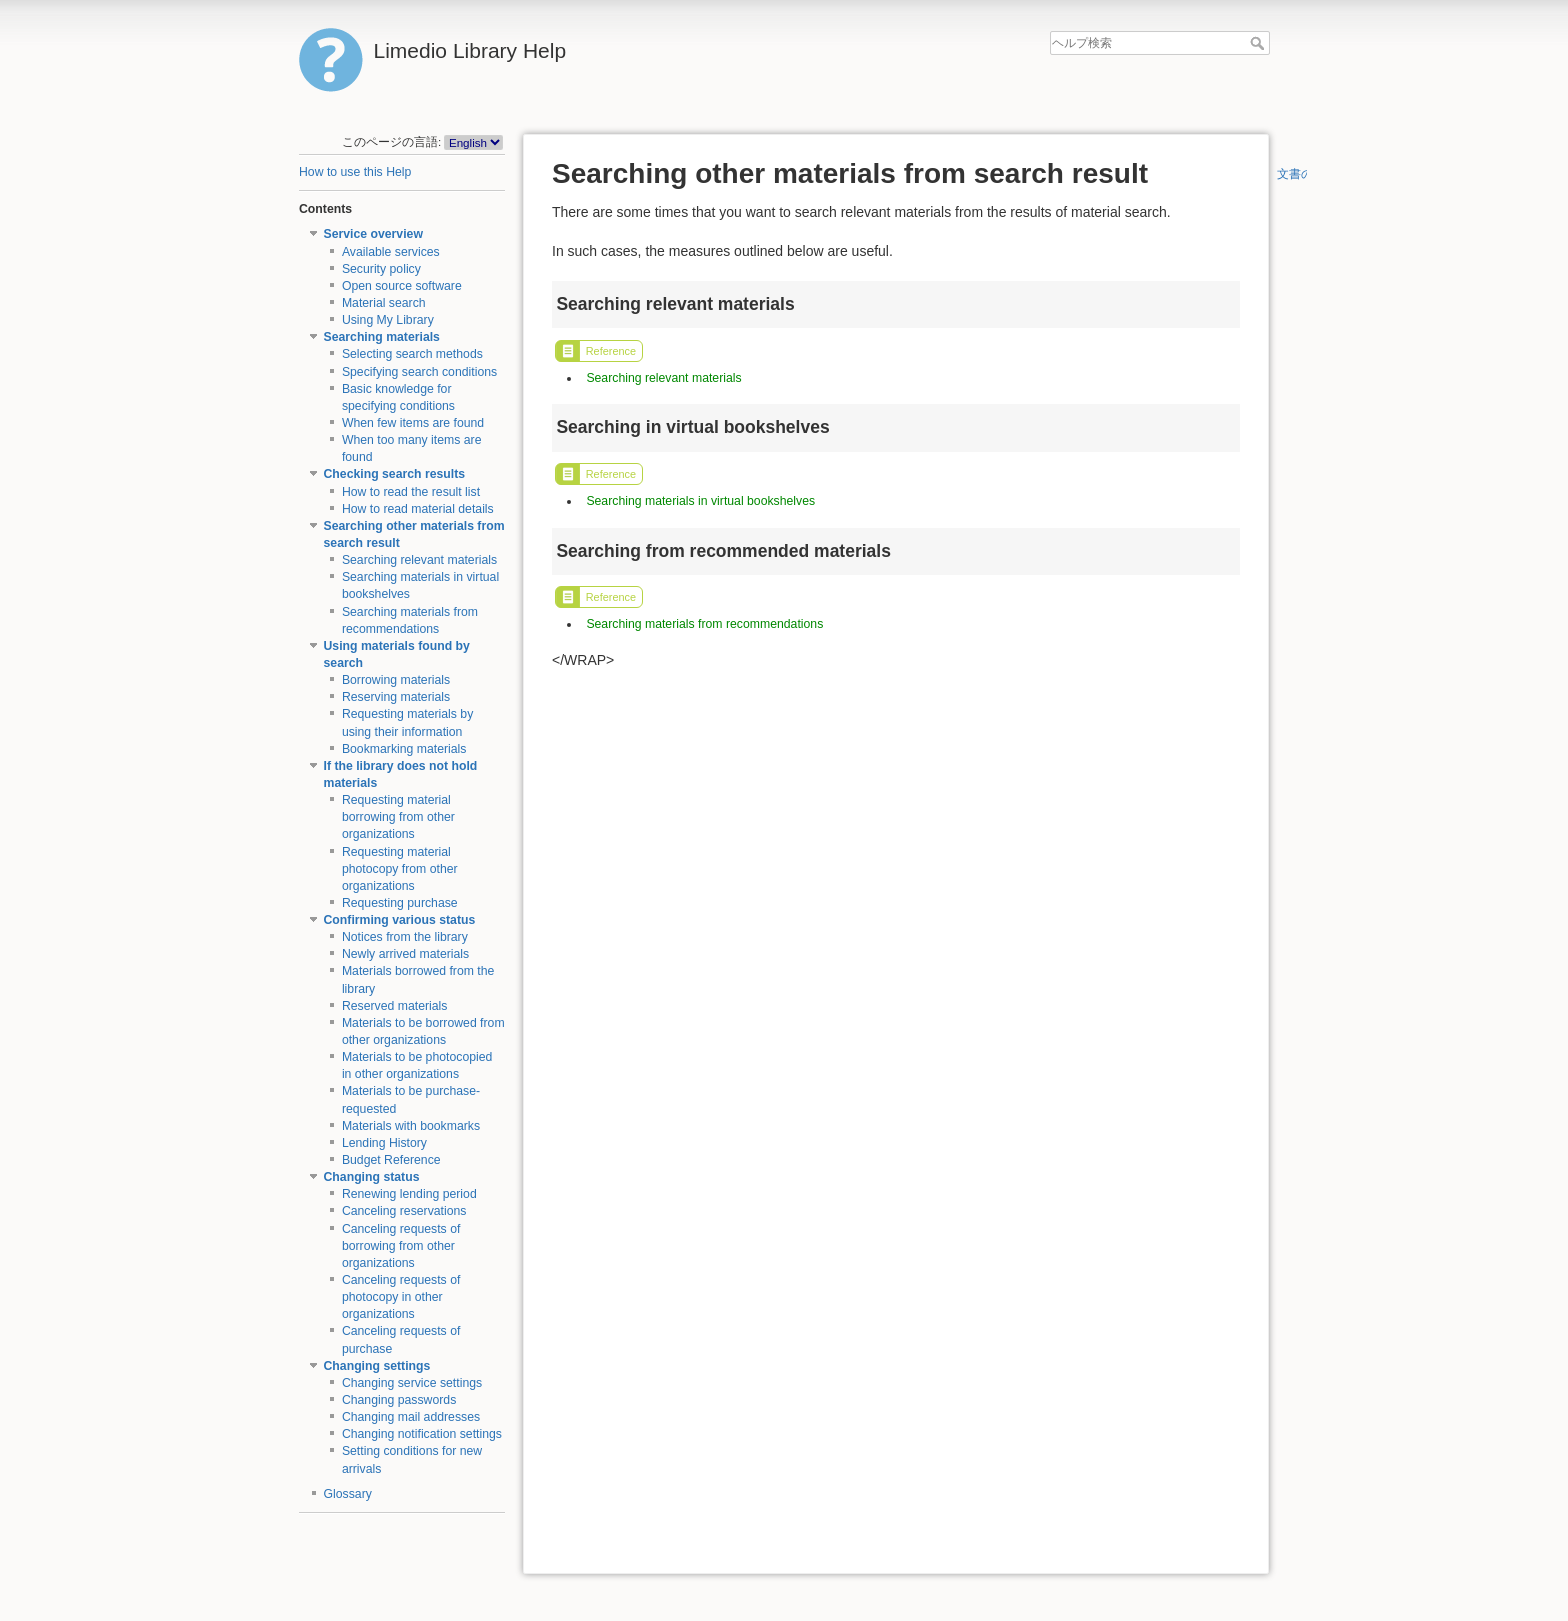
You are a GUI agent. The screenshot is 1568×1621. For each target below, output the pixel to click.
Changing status (372, 1177)
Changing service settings (412, 1383)
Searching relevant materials (419, 560)
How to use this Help (355, 172)
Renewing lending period (409, 1194)
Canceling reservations (404, 1211)
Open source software (402, 286)
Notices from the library (405, 937)
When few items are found (413, 423)
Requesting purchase (400, 903)
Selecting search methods (412, 354)
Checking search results (395, 474)
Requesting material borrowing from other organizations (398, 817)
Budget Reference (391, 1160)
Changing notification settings (422, 1434)
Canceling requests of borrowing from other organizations (401, 1246)
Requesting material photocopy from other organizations (400, 869)
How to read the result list (411, 492)
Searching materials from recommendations (704, 624)
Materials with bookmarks (411, 1126)
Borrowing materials (396, 680)
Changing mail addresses (411, 1417)
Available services (391, 252)
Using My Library (388, 320)
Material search (384, 303)
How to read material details (418, 509)
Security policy (381, 269)
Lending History (384, 1143)
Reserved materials (395, 1006)
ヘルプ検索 (1259, 43)
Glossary (348, 1494)
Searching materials (382, 337)
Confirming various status (400, 920)
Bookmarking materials (404, 749)
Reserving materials (396, 697)
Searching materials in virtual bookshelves (700, 501)
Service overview (373, 234)
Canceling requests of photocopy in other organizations (401, 1297)
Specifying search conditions (419, 372)
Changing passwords (399, 1400)
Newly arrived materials (405, 954)
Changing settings (377, 1366)
